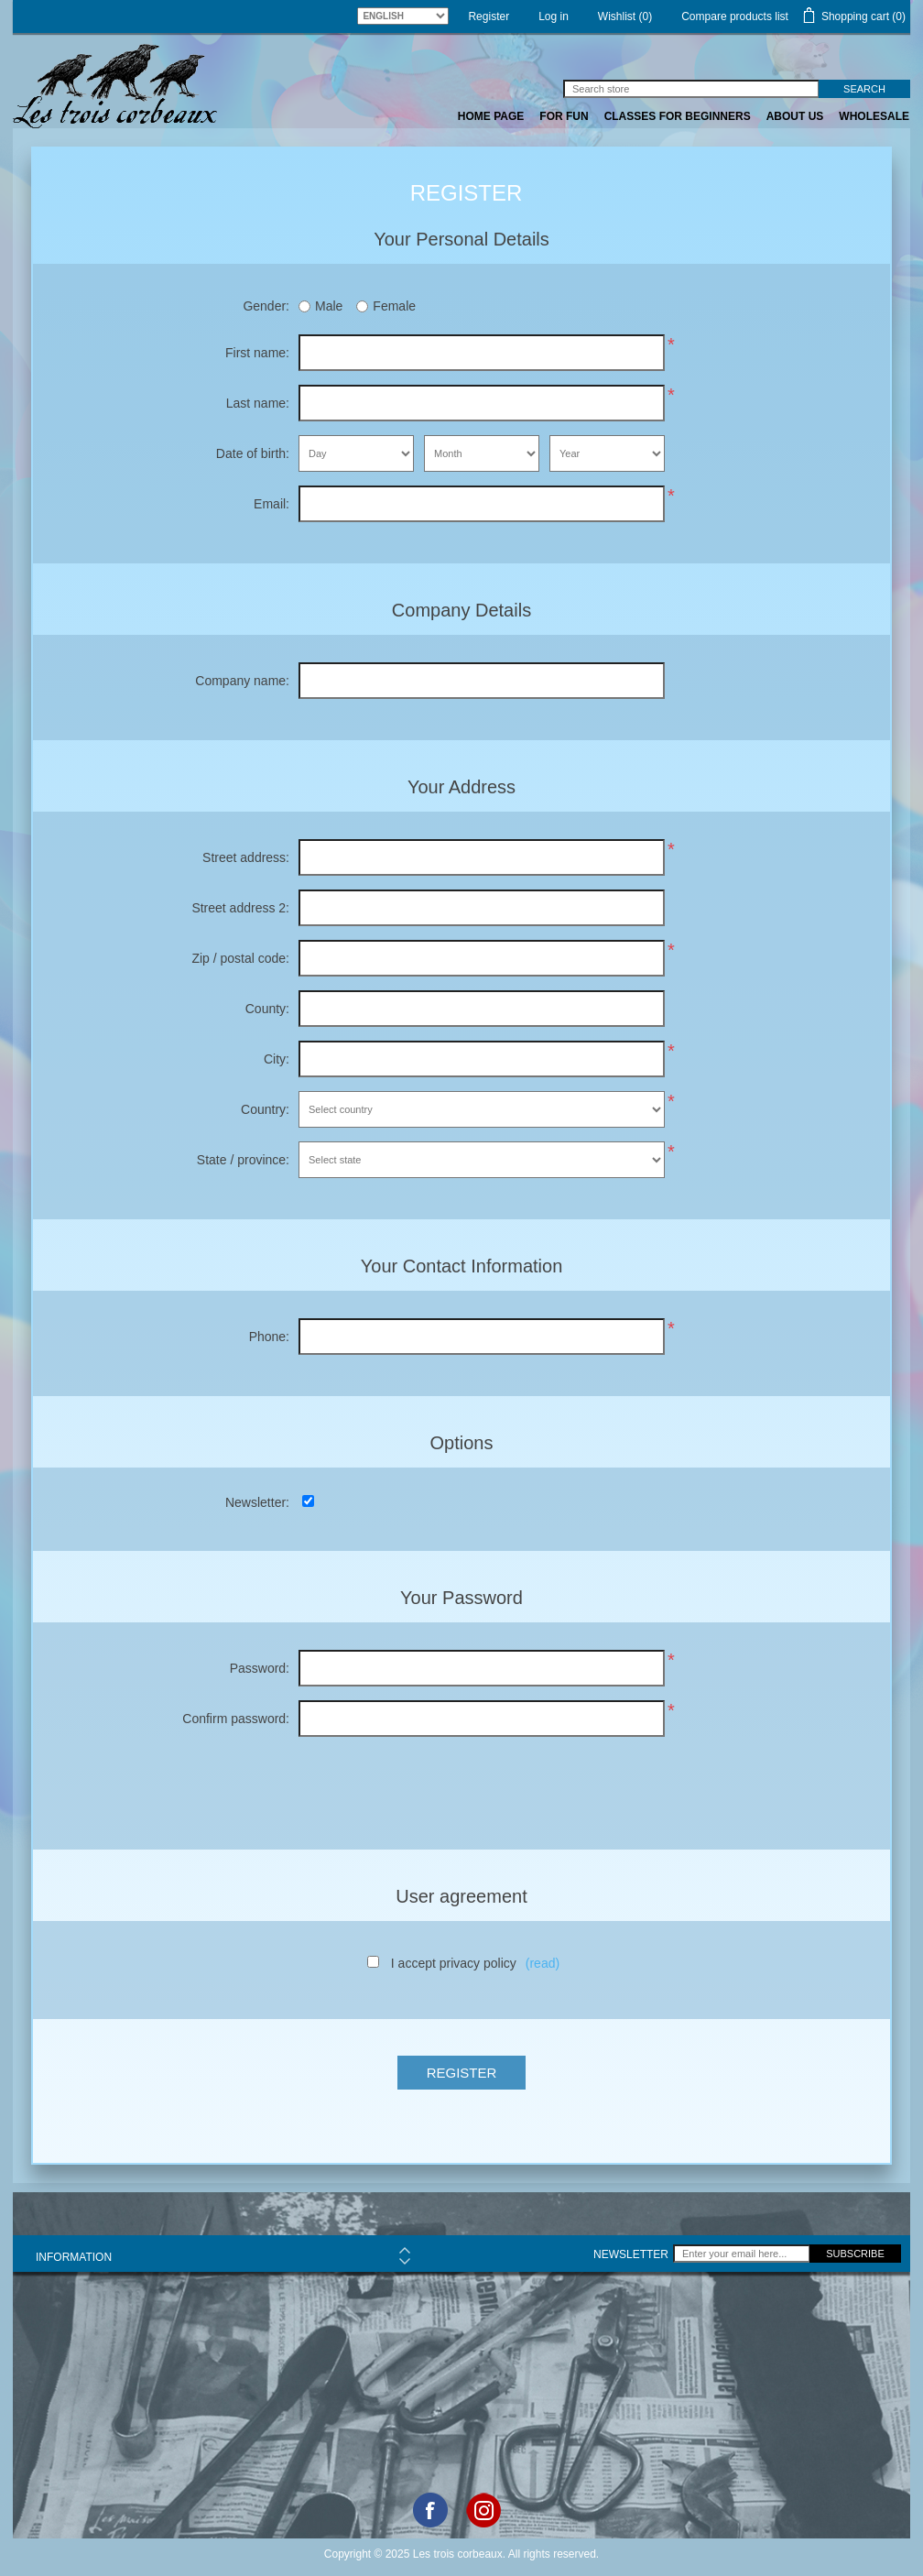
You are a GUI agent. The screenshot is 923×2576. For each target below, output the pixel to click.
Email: (271, 504)
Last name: (257, 403)
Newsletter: (257, 1502)
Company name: (242, 680)
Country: (265, 1109)
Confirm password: (235, 1718)
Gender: (266, 306)
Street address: (245, 857)
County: (267, 1008)
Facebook (430, 2510)
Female (394, 306)
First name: (257, 352)
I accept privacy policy (453, 1963)
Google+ (483, 2510)
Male (328, 306)
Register (488, 16)
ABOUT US (795, 116)
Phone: (269, 1336)
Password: (259, 1668)
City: (276, 1059)
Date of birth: (252, 453)
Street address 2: (240, 908)
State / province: (243, 1159)
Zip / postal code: (240, 958)
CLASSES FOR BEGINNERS (677, 116)
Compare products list (734, 16)
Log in (553, 16)
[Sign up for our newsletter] (741, 2253)
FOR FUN (563, 116)
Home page (491, 116)
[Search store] (691, 89)
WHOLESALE (874, 116)
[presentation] (461, 1786)
